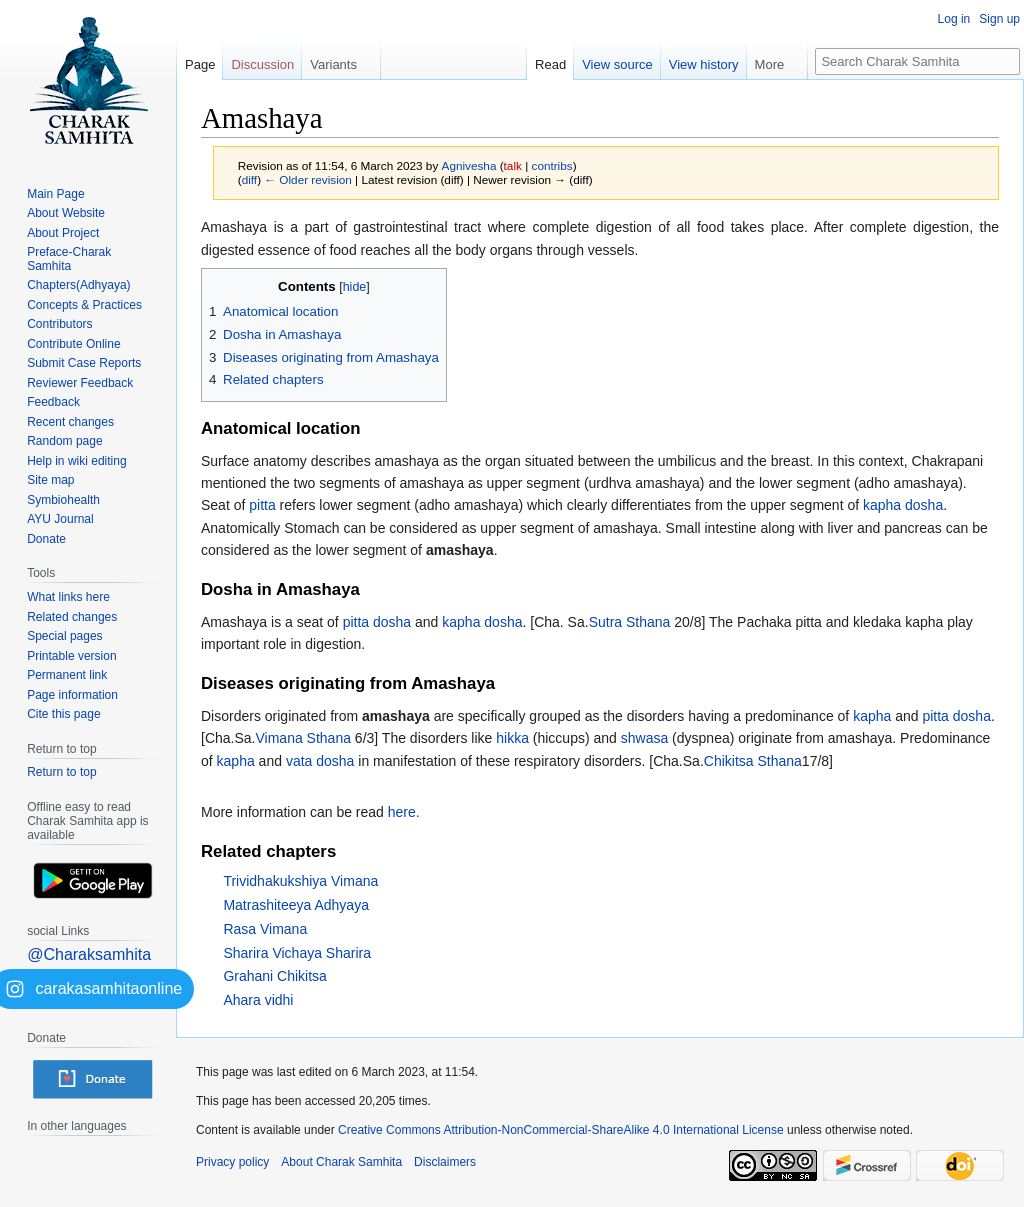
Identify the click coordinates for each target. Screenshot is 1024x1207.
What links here (68, 597)
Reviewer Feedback (80, 383)
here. (404, 812)
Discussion (262, 64)
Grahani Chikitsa (275, 976)
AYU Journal (60, 519)
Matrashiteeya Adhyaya (296, 905)
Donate (46, 539)
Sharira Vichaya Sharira (297, 953)
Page (200, 64)
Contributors (59, 324)
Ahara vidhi (258, 1000)
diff (249, 179)
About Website (66, 213)
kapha (872, 716)
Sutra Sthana (630, 622)
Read (550, 64)
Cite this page (63, 714)
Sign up (999, 19)
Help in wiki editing (76, 461)
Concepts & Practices (84, 305)
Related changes (72, 617)
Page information (72, 695)
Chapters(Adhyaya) (78, 285)
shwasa (644, 738)
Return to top (61, 772)
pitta (262, 505)
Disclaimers (445, 1162)
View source (617, 64)
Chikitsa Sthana (753, 761)
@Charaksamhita (89, 954)
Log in (954, 19)
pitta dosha (377, 622)
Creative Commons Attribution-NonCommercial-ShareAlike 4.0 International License (561, 1130)
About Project (63, 233)
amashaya (460, 550)
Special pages (64, 636)
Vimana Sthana (302, 738)
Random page (64, 441)
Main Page (55, 194)
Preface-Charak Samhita (69, 259)
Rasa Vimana (265, 929)
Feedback (53, 402)
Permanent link (67, 675)
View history (704, 64)
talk (513, 165)
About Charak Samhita (341, 1162)
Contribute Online (73, 344)
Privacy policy (232, 1162)
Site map (50, 480)
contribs (552, 165)
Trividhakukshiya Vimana (300, 881)
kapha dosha (903, 505)
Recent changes (70, 422)
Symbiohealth (63, 500)
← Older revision (308, 179)
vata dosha (320, 761)
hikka (512, 738)
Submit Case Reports (84, 363)
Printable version (71, 656)
